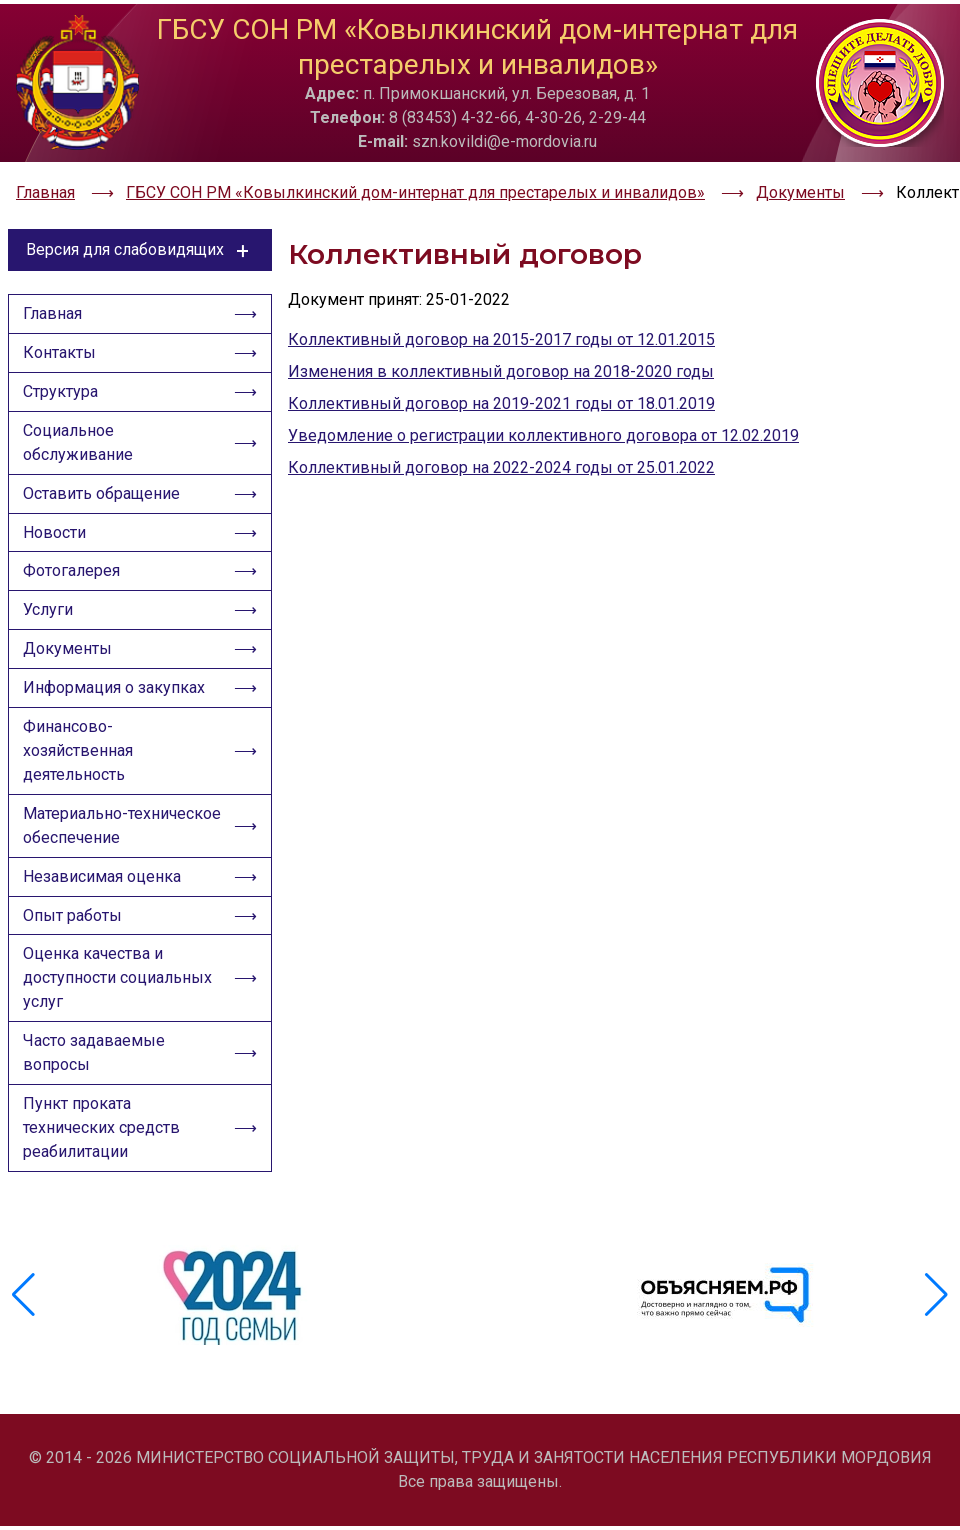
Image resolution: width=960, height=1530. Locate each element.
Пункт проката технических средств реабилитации (103, 1148)
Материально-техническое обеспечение (122, 835)
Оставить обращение (103, 488)
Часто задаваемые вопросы (96, 1071)
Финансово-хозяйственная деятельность (80, 758)
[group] (235, 1306)
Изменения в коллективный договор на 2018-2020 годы (501, 356)
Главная (54, 300)
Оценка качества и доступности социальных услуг (119, 994)
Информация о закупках (116, 693)
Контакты (61, 341)
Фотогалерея (73, 570)
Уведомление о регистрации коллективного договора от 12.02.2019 (543, 420)
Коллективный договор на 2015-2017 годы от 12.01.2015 (501, 324)
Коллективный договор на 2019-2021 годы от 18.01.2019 (501, 388)
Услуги (50, 611)
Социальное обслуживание (80, 435)
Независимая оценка (104, 888)
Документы (69, 652)
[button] (936, 1306)
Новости (56, 529)
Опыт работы (74, 929)
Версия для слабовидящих (140, 235)
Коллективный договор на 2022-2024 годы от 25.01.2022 (501, 452)
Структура (62, 382)
